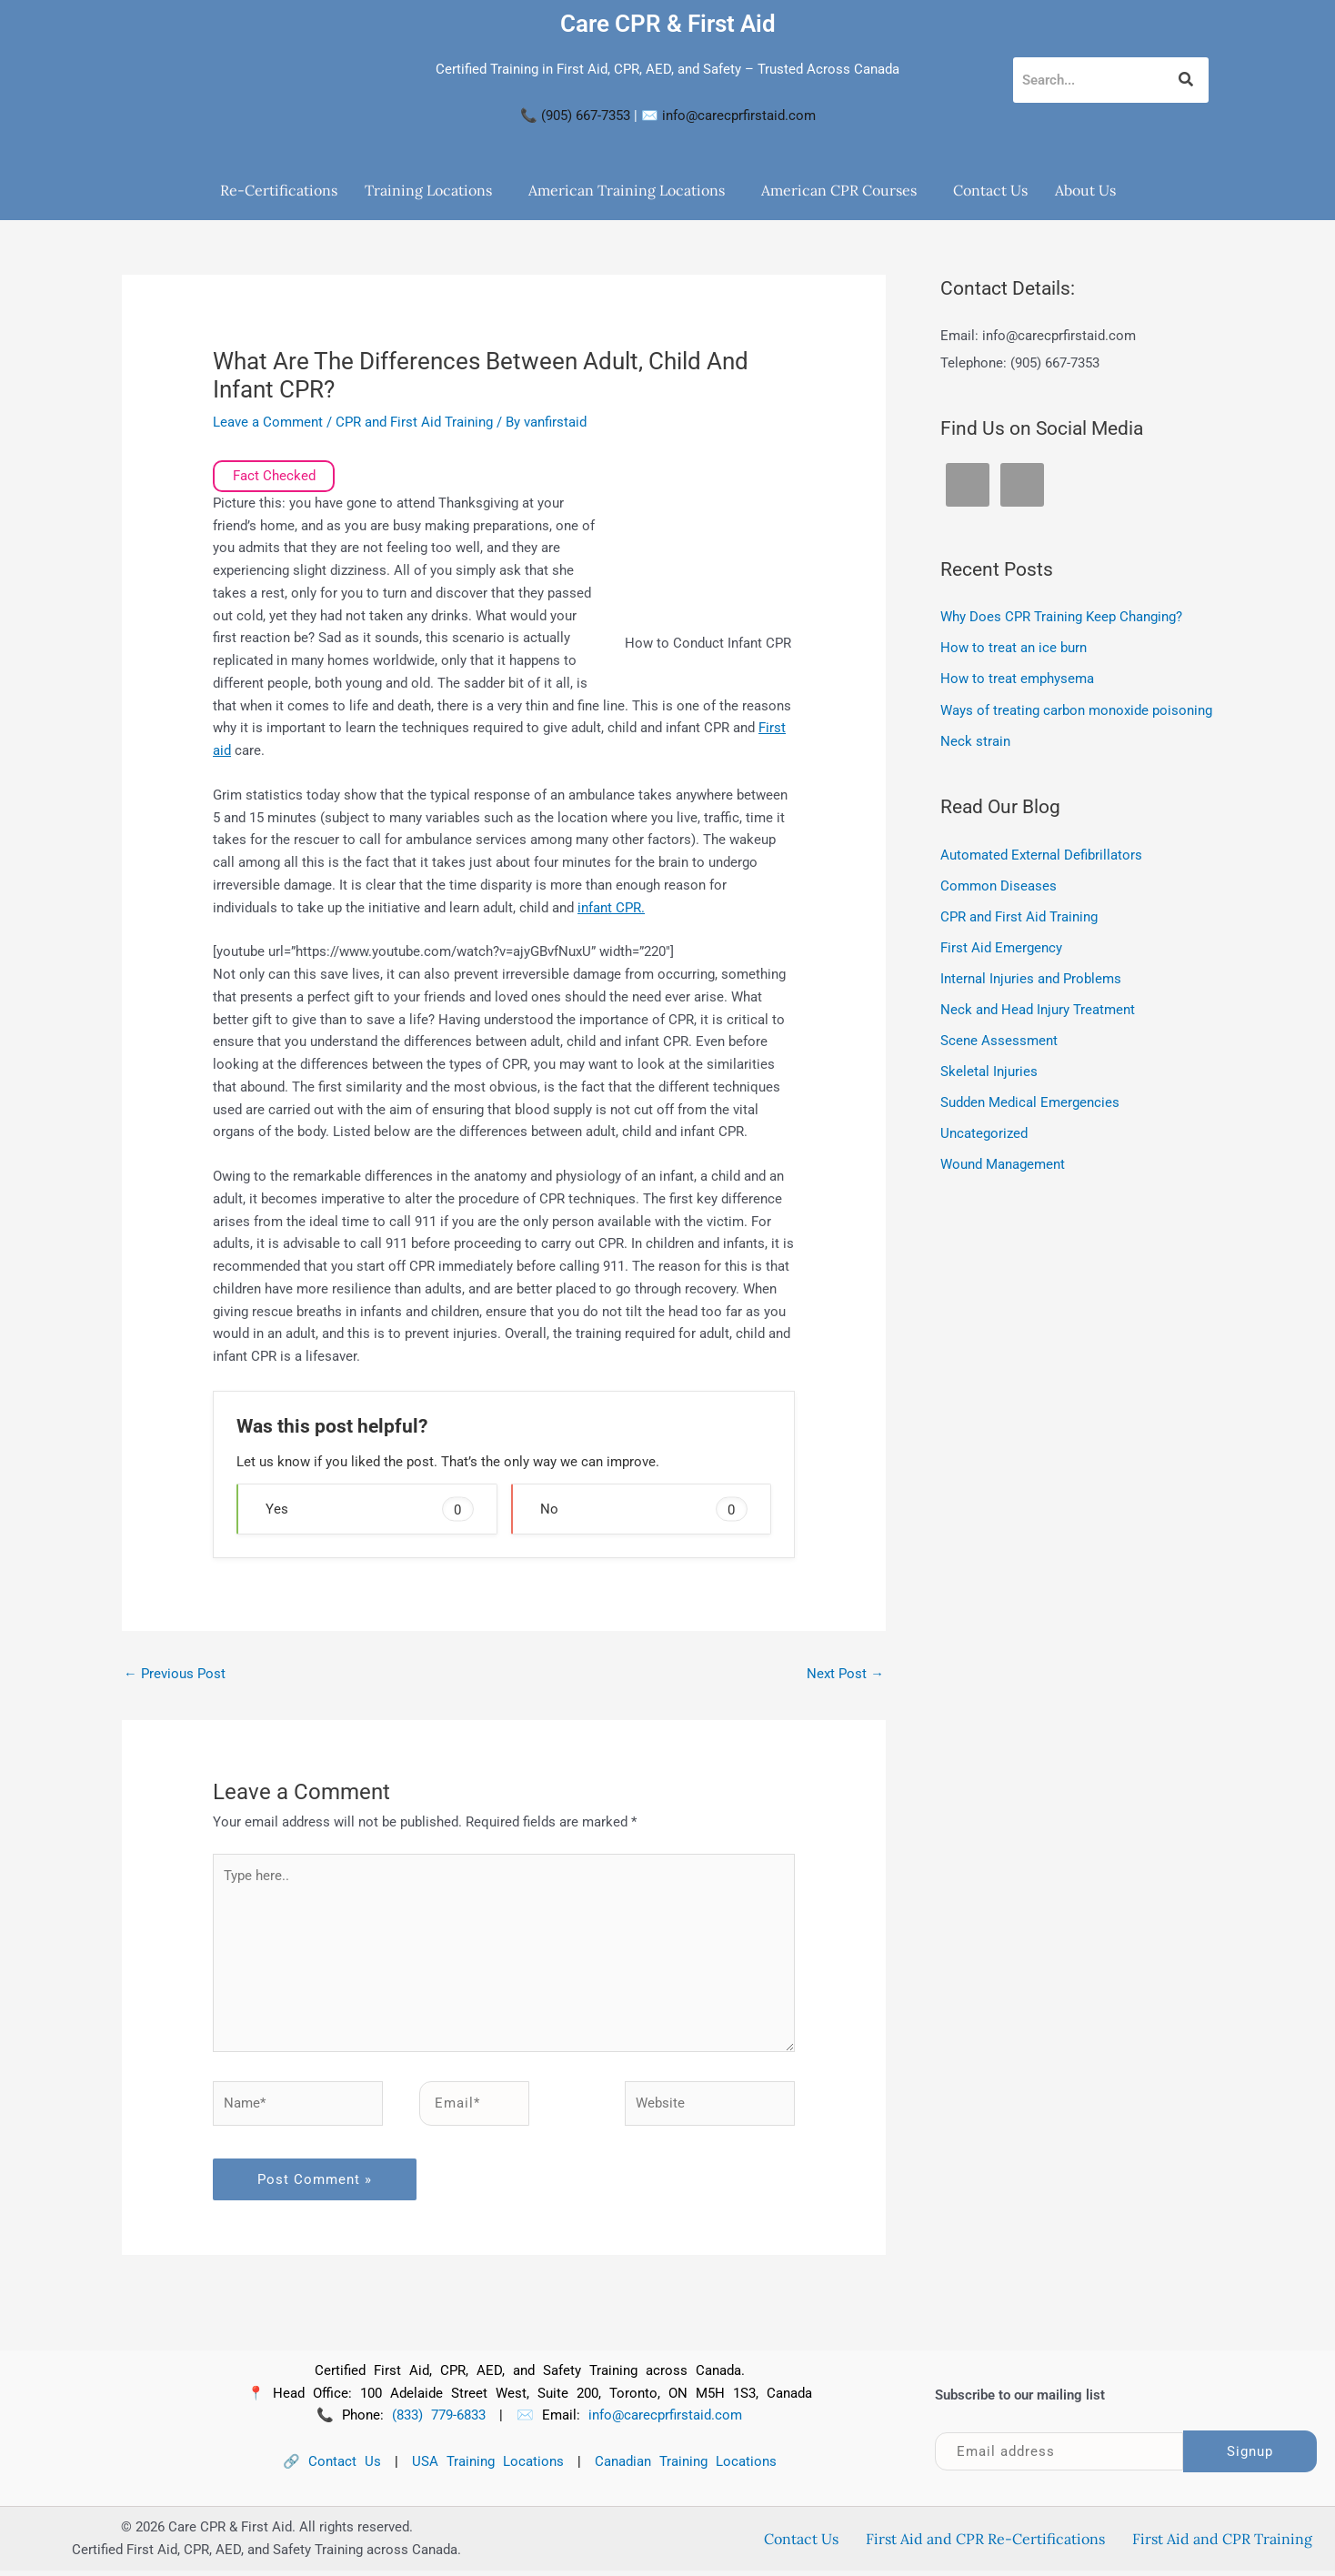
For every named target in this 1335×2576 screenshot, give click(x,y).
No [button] (644, 1509)
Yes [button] (369, 1509)
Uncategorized (984, 1130)
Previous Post (175, 1673)
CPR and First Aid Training (414, 422)
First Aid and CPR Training (1222, 2545)
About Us (1085, 190)
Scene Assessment (999, 1037)
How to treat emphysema (1017, 678)
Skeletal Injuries (989, 1068)
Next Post (845, 1673)
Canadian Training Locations (686, 2468)
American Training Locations (626, 190)
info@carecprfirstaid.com (739, 115)
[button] (433, 190)
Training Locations (428, 190)
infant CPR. (611, 908)
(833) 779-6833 (439, 2421)
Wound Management (1002, 1160)
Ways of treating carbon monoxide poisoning (1076, 709)
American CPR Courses (839, 190)
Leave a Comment (268, 422)
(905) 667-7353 (585, 115)
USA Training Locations (488, 2468)
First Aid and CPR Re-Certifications (985, 2545)
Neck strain (975, 739)
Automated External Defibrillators (1041, 853)
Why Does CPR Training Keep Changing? (1061, 617)
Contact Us (990, 190)
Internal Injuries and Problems (1030, 976)
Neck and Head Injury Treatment (1037, 1007)
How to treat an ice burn (1013, 647)
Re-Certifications (278, 190)
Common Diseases (998, 884)
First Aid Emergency (1001, 945)
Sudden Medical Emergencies (1029, 1099)
